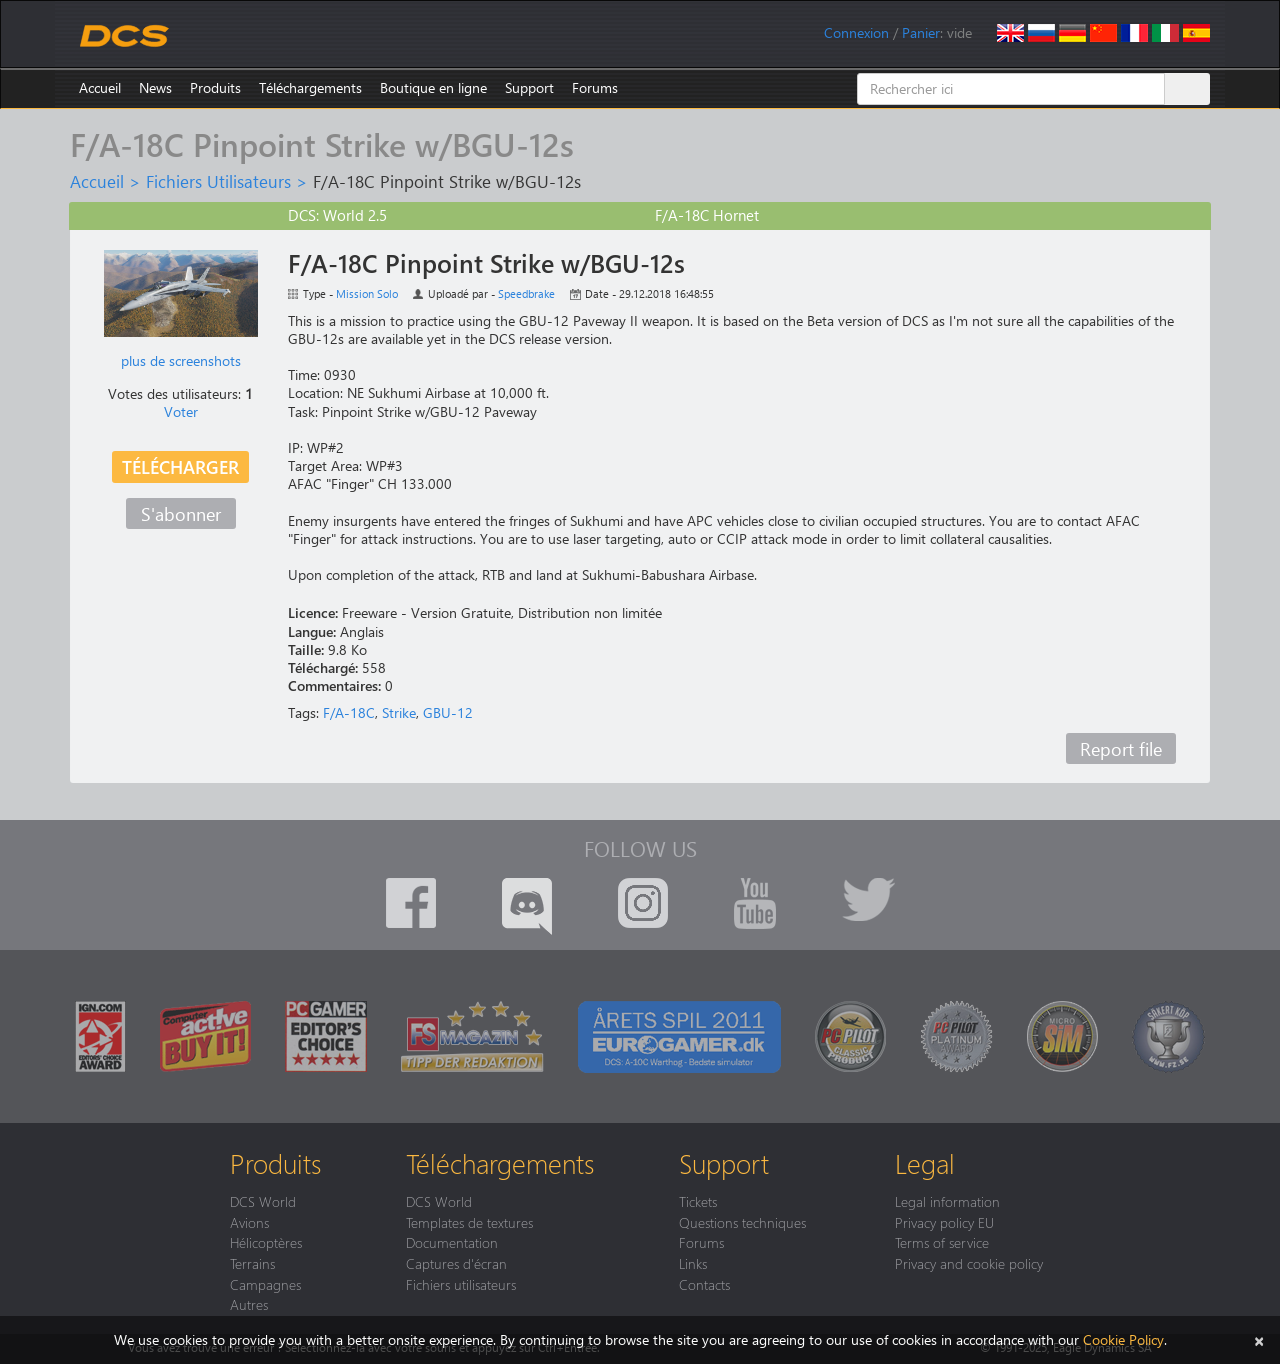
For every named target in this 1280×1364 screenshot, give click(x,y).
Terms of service (942, 1242)
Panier (921, 32)
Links (693, 1263)
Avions (249, 1222)
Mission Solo (367, 293)
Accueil (100, 87)
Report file (1121, 748)
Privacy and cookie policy (969, 1263)
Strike (399, 712)
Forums (595, 87)
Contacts (704, 1284)
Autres (249, 1304)
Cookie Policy (1123, 1339)
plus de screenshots (181, 360)
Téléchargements (310, 87)
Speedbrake (526, 293)
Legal (925, 1163)
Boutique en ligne (433, 87)
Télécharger (180, 466)
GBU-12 (448, 712)
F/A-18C (349, 712)
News (155, 87)
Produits (215, 87)
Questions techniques (742, 1222)
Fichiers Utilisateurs (218, 181)
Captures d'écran (456, 1263)
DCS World (263, 1201)
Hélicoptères (266, 1242)
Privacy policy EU (944, 1222)
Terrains (252, 1263)
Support (529, 87)
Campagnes (265, 1284)
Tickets (698, 1201)
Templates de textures (469, 1222)
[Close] (1259, 1339)
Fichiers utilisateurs (461, 1284)
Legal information (947, 1201)
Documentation (452, 1242)
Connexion (856, 32)
